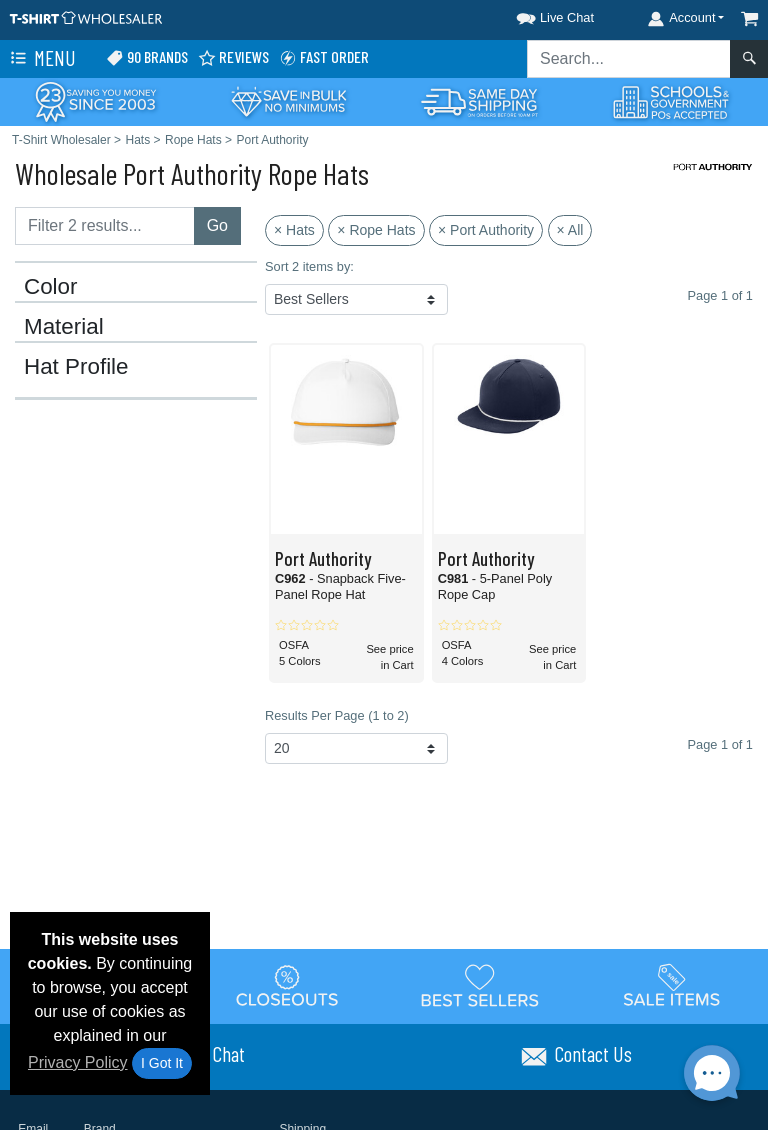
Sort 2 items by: (309, 266)
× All (570, 230)
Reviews (233, 57)
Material (64, 327)
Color (51, 287)
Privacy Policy (78, 1062)
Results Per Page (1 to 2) (337, 715)
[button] (537, 14)
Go (217, 225)
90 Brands (147, 57)
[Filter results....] (105, 226)
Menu (41, 59)
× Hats (294, 230)
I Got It (162, 1063)
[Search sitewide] (629, 59)
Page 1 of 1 (720, 744)
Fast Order (324, 57)
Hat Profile (76, 367)
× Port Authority (486, 230)
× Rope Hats (376, 230)
